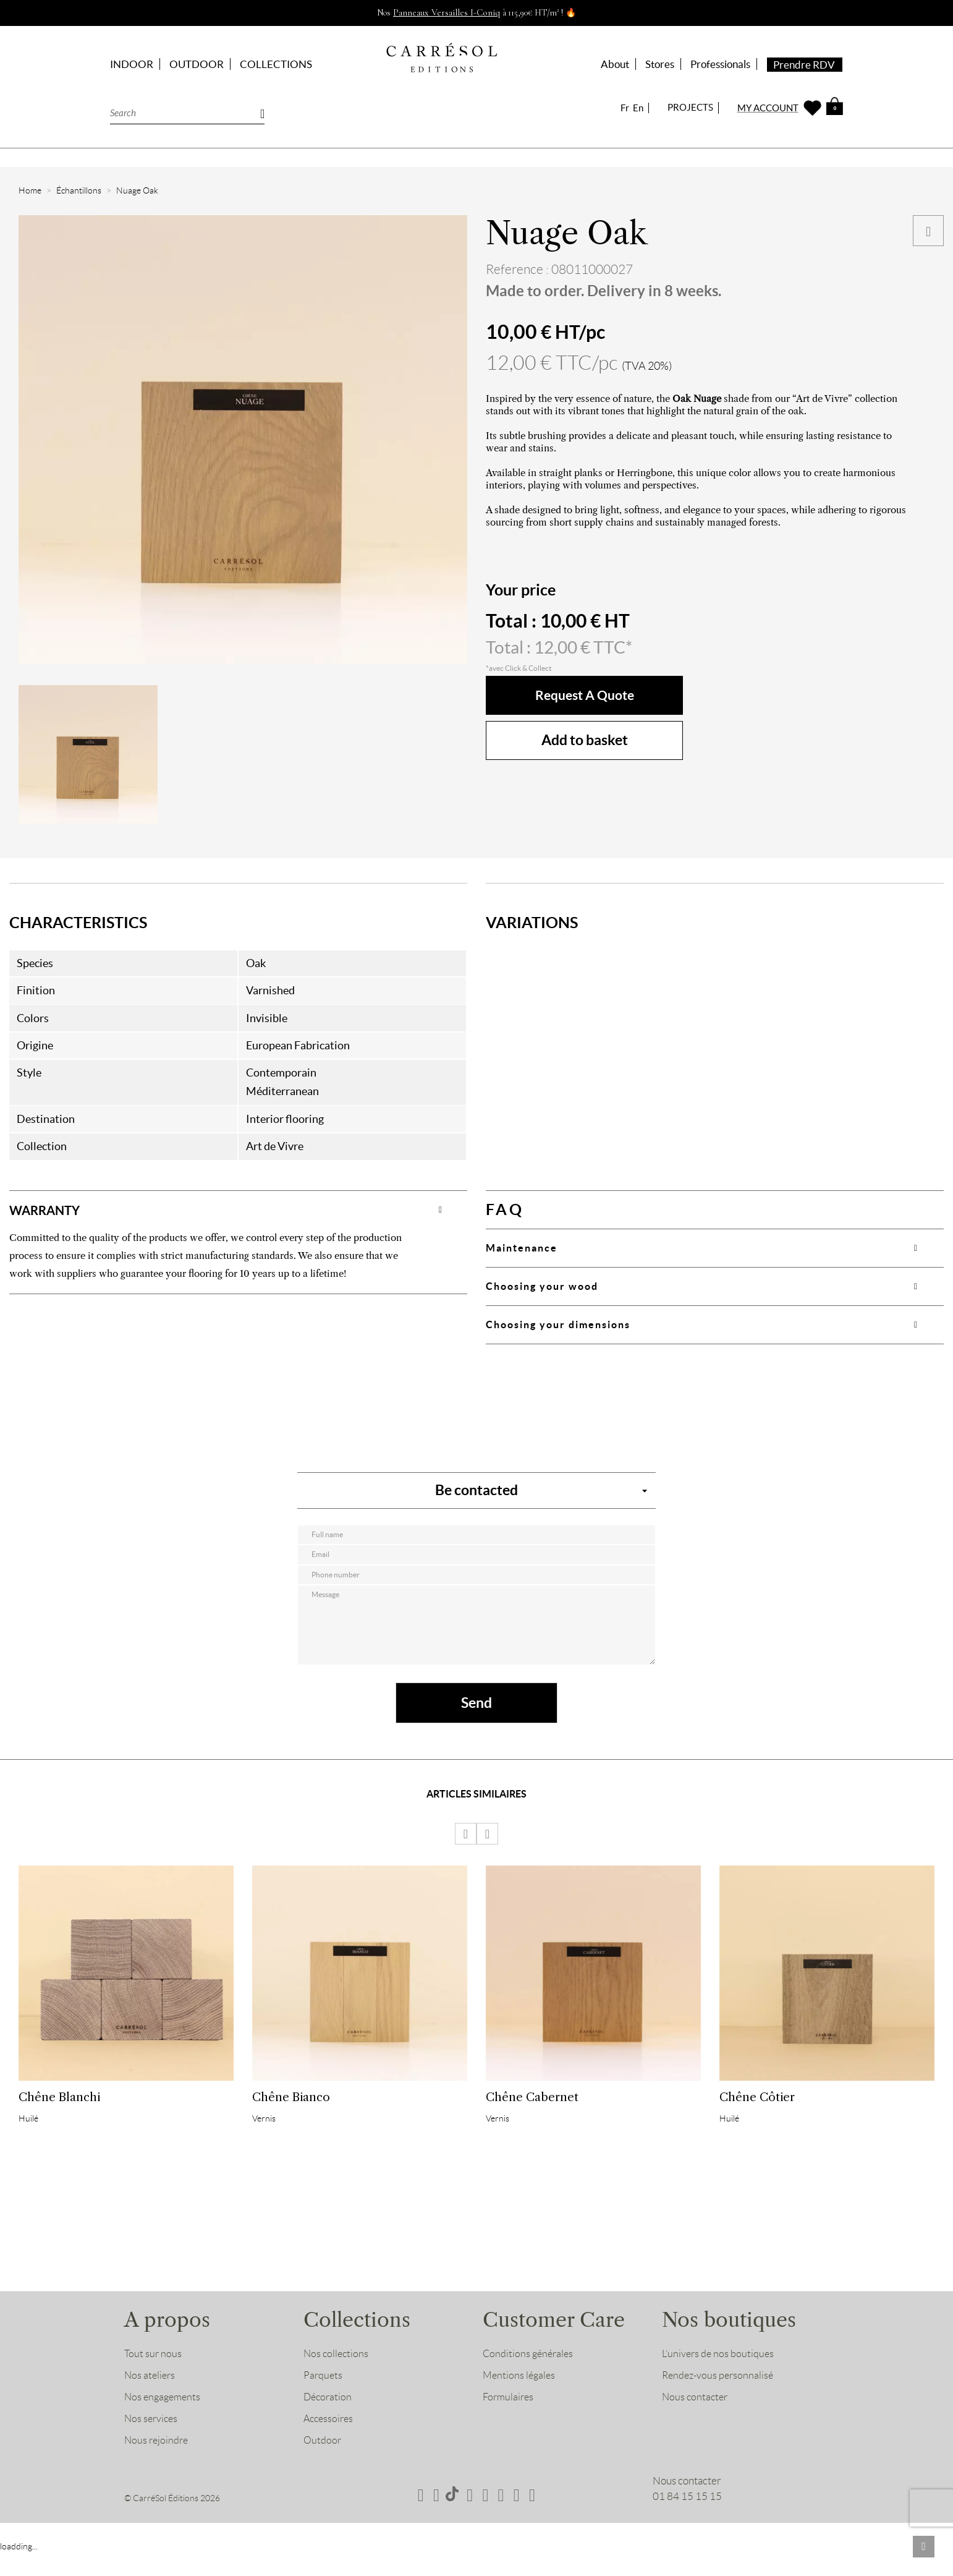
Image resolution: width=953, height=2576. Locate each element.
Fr (625, 108)
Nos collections (337, 2377)
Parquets (323, 2399)
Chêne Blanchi (59, 2112)
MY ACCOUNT (767, 108)
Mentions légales (520, 2399)
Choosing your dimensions (558, 1324)
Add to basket (584, 739)
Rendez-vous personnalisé (720, 2399)
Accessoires (330, 2442)
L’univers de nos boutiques (719, 2377)
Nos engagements (164, 2420)
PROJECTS (690, 107)
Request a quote (584, 695)
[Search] (187, 112)
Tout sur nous (153, 2377)
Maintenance (521, 1247)
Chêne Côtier (757, 2112)
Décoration (328, 2420)
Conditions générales (530, 2377)
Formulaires (509, 2420)
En (638, 108)
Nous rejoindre (157, 2464)
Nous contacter (696, 2420)
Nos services (152, 2442)
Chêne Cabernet (532, 2112)
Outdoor (322, 2464)
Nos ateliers (150, 2399)
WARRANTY (53, 1209)
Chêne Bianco (291, 2112)
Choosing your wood (542, 1286)
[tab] (238, 1209)
